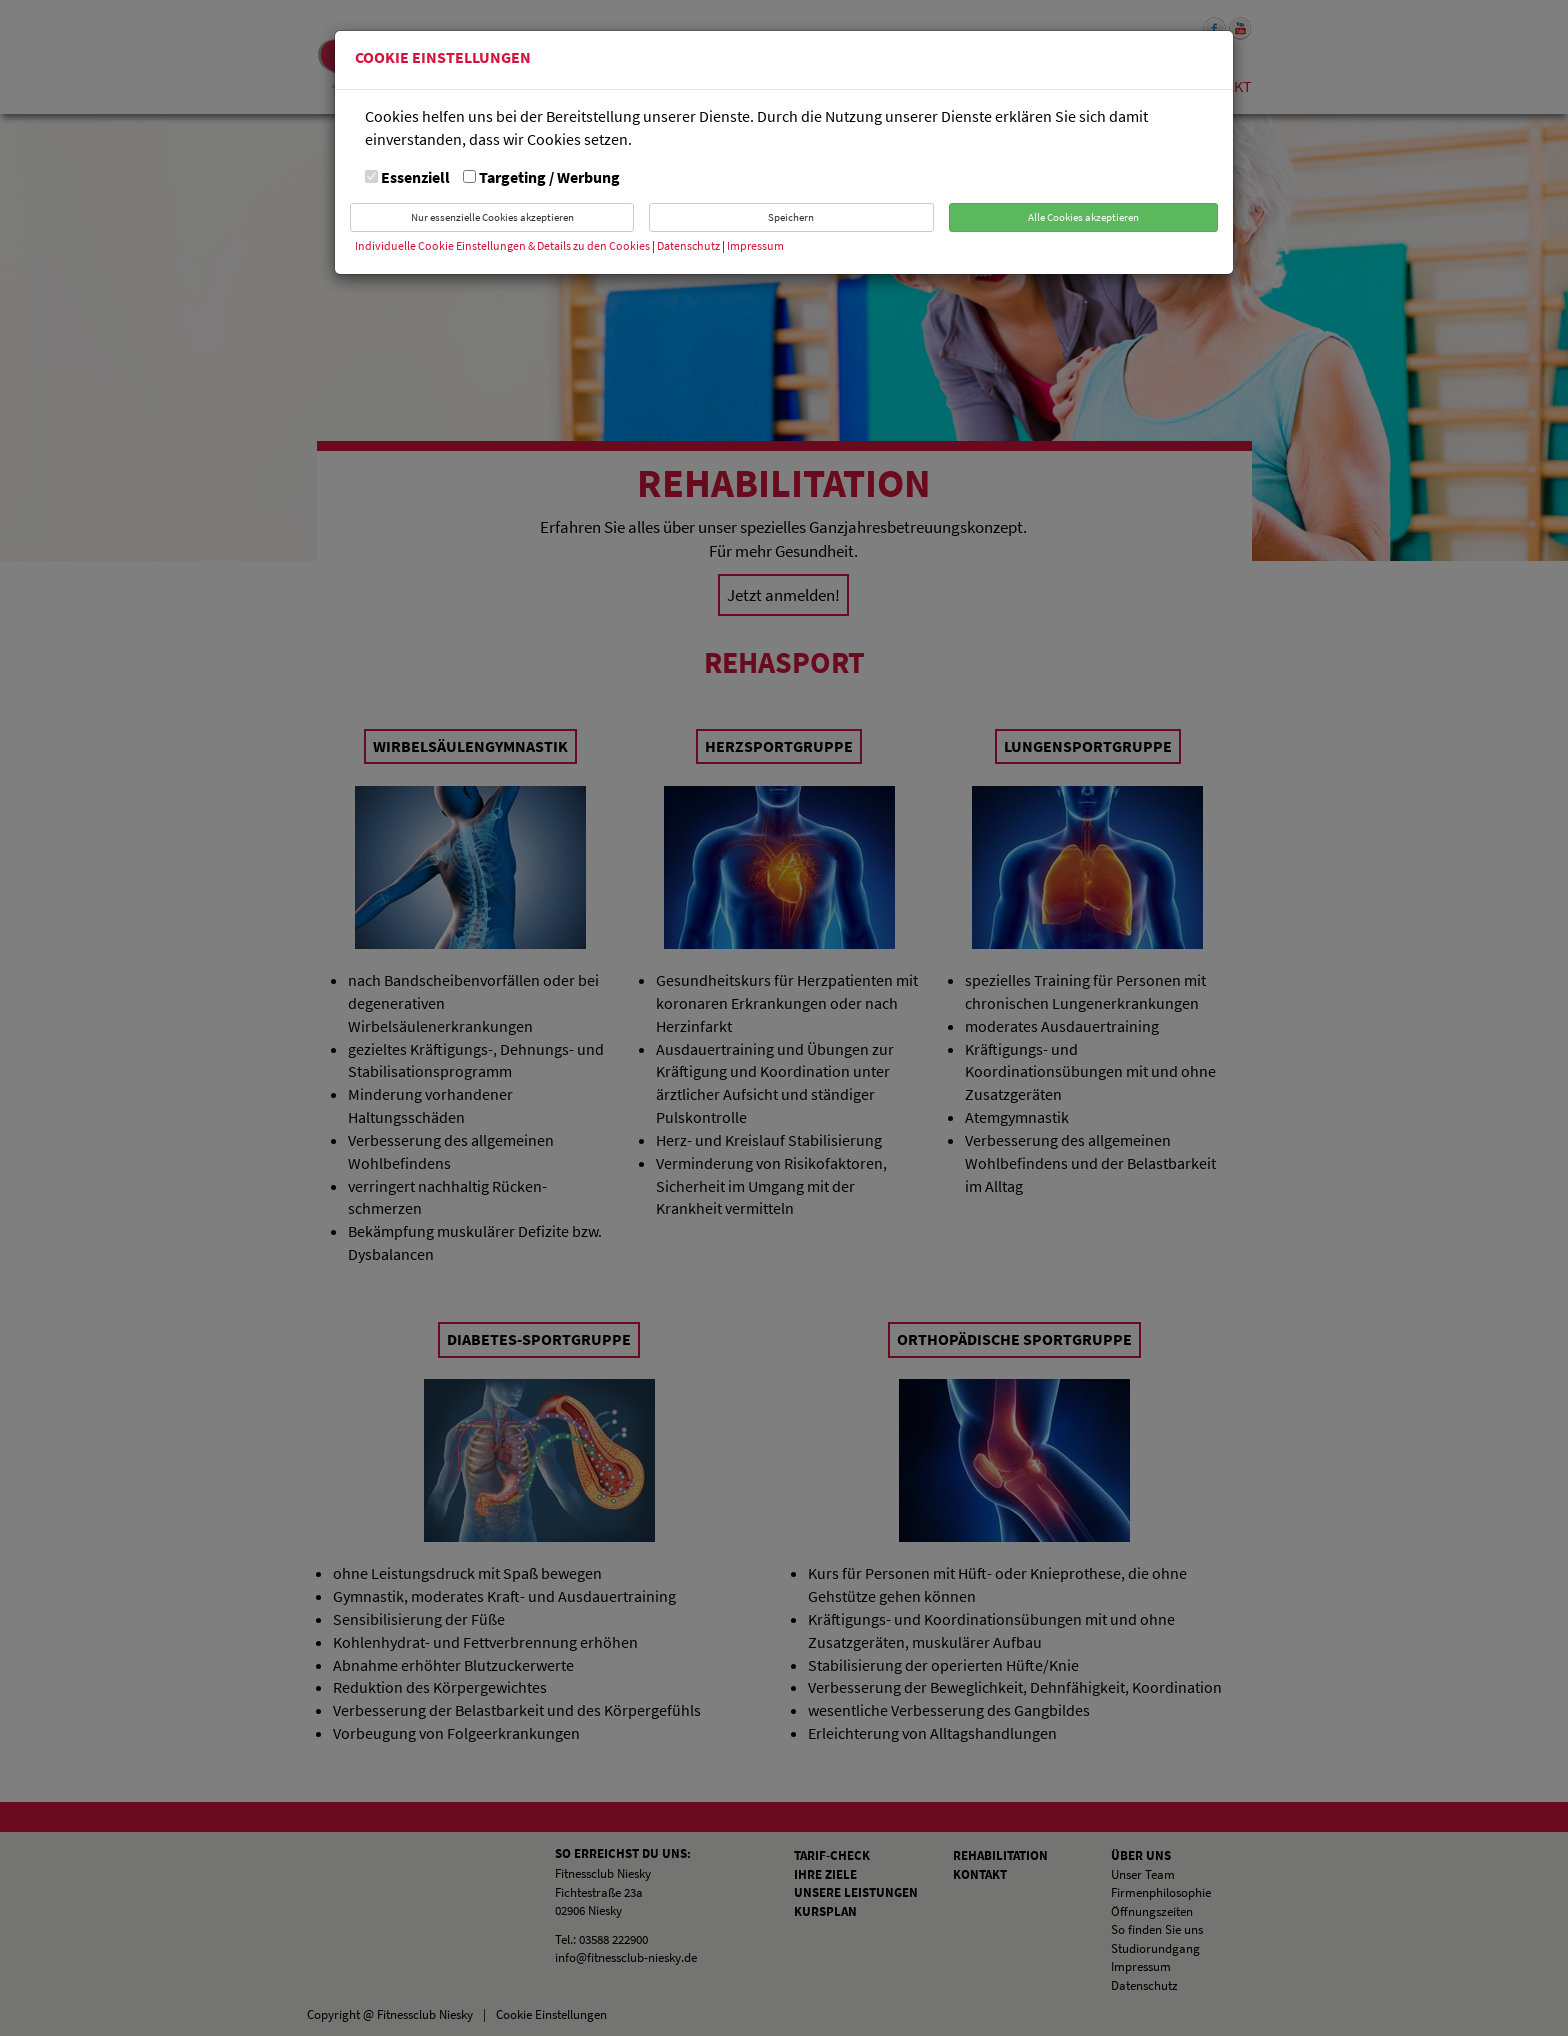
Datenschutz (689, 245)
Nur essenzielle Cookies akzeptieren (492, 217)
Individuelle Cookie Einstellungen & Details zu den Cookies (502, 245)
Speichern (791, 217)
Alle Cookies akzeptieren (1083, 217)
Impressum (755, 245)
